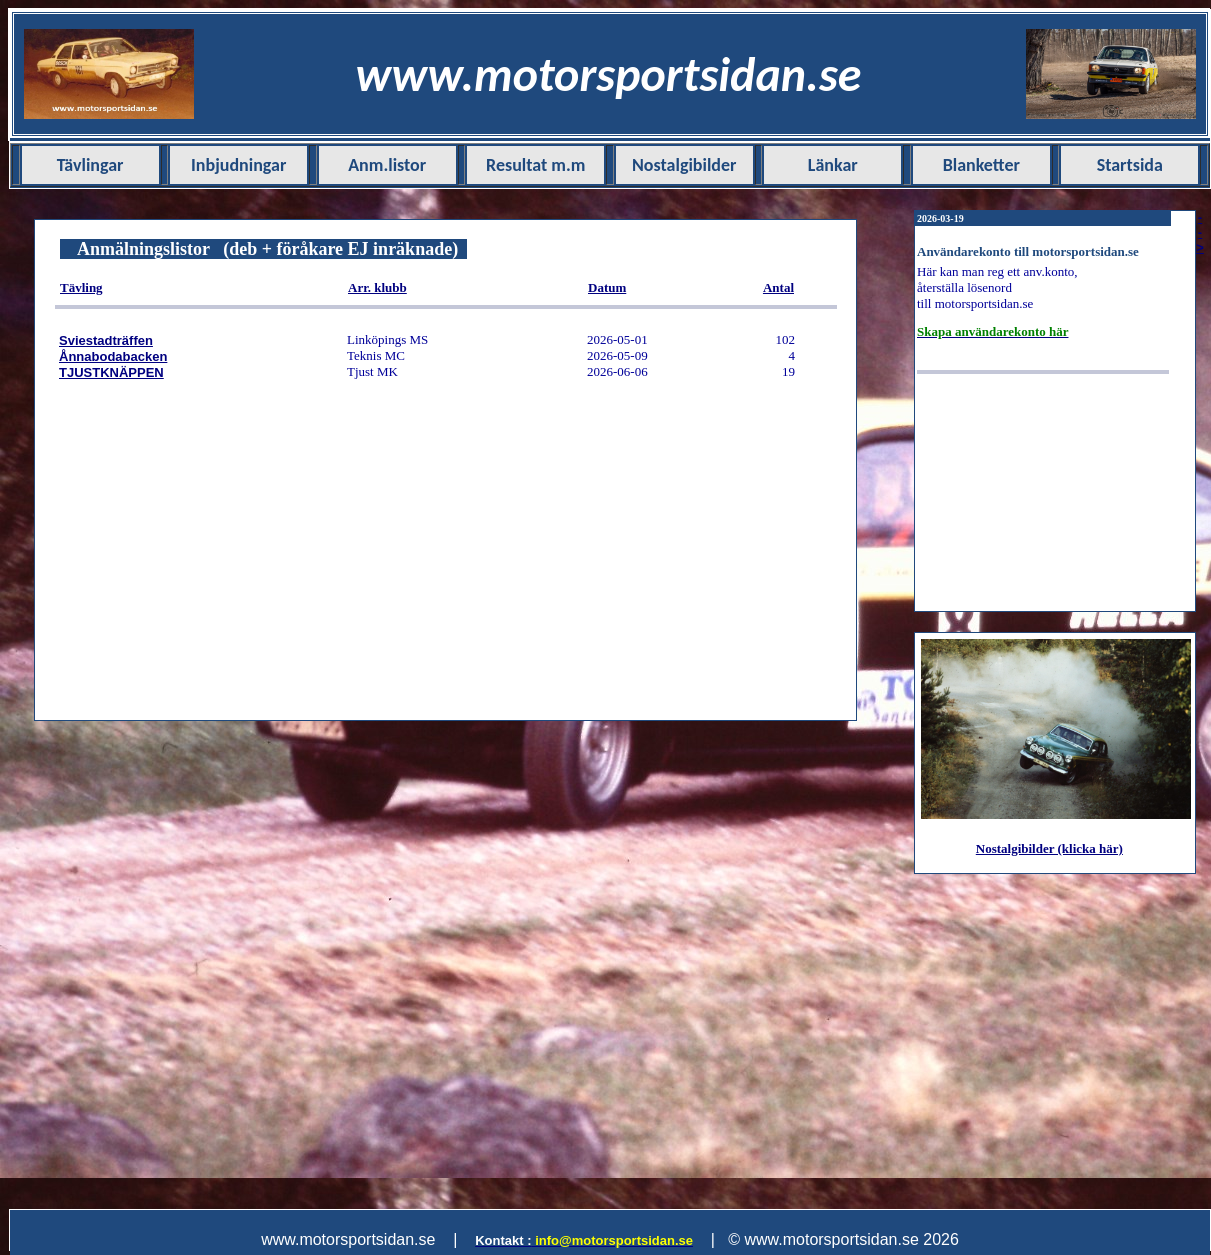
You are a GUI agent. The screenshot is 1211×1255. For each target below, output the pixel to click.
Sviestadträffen (106, 340)
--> (1200, 232)
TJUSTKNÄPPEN (111, 372)
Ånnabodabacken (113, 356)
